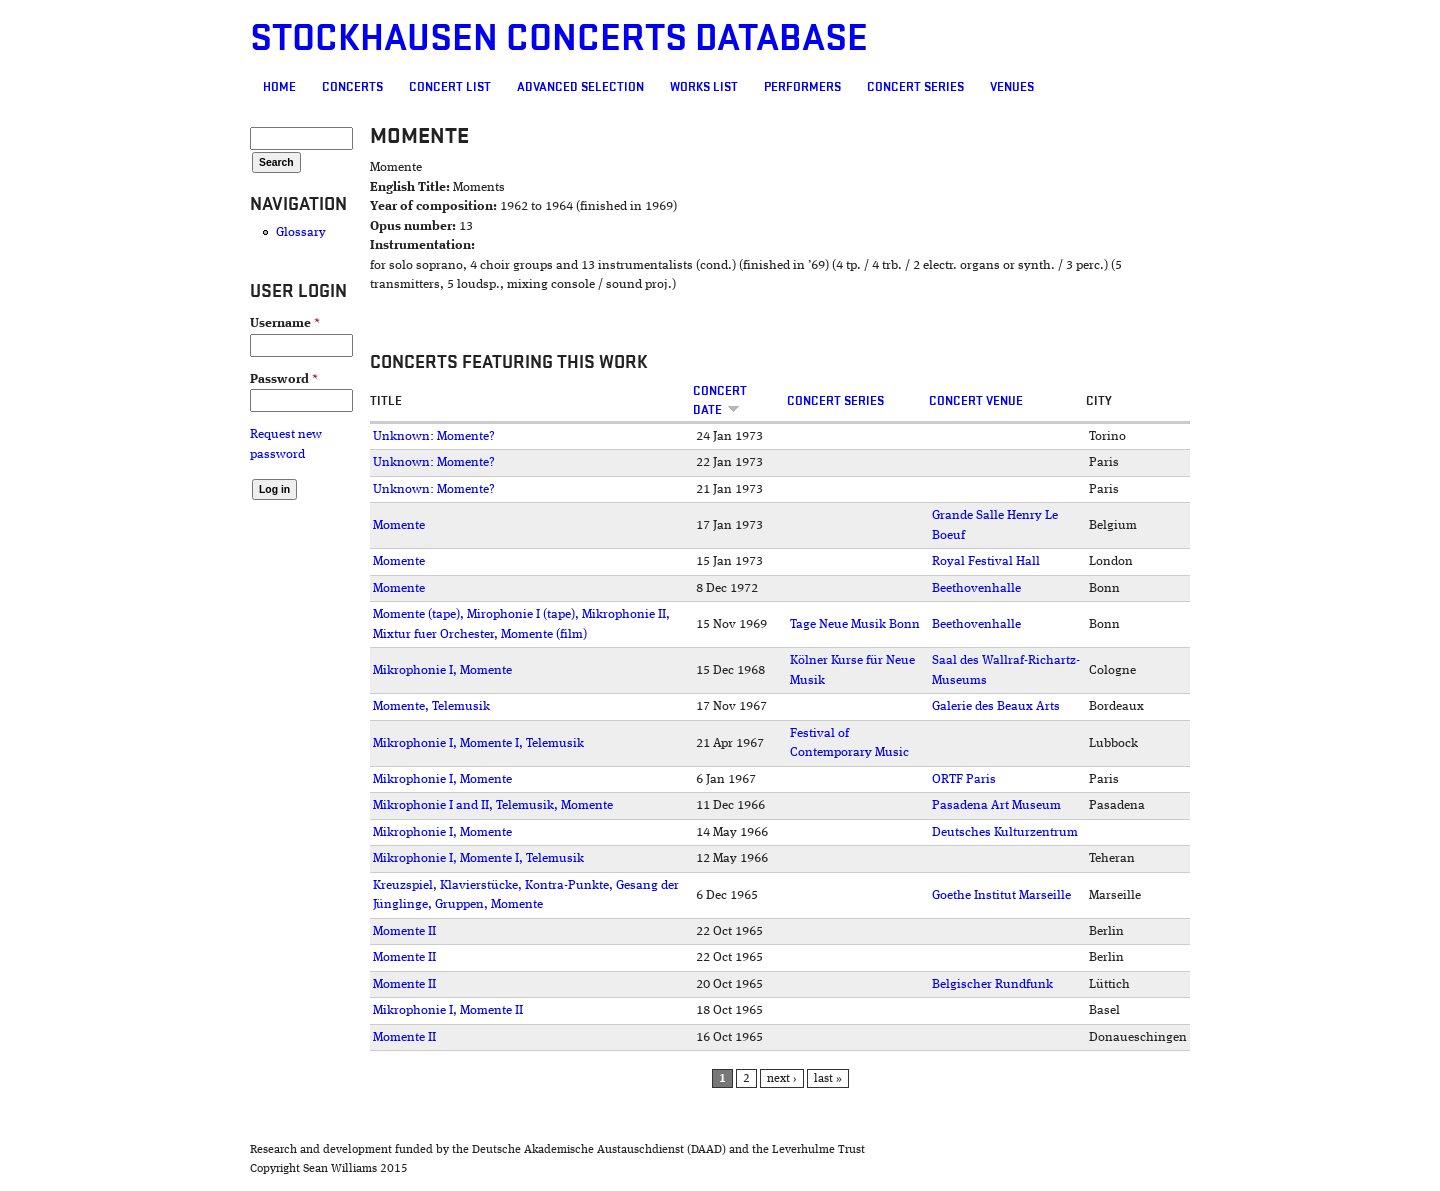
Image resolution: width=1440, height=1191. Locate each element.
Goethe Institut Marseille (1001, 895)
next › (782, 1079)
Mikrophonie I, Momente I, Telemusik (478, 743)
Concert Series (915, 87)
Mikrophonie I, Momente (442, 670)
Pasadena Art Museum (996, 805)
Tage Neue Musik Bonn (855, 624)
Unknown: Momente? (434, 436)
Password (284, 379)
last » (828, 1079)
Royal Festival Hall (986, 561)
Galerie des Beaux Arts (996, 706)
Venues (1012, 87)
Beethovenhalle (976, 588)
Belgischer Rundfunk (992, 984)
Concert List (450, 87)
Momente (399, 525)
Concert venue (976, 401)
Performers (802, 87)
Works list (704, 87)
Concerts (352, 87)
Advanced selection (580, 87)
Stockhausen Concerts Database (559, 38)
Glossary (301, 232)
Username (285, 323)
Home (279, 87)
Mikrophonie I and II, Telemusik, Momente (493, 805)
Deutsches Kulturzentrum (1005, 832)
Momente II (404, 931)
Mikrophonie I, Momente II (448, 1010)
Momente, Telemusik (431, 706)
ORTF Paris (964, 779)
